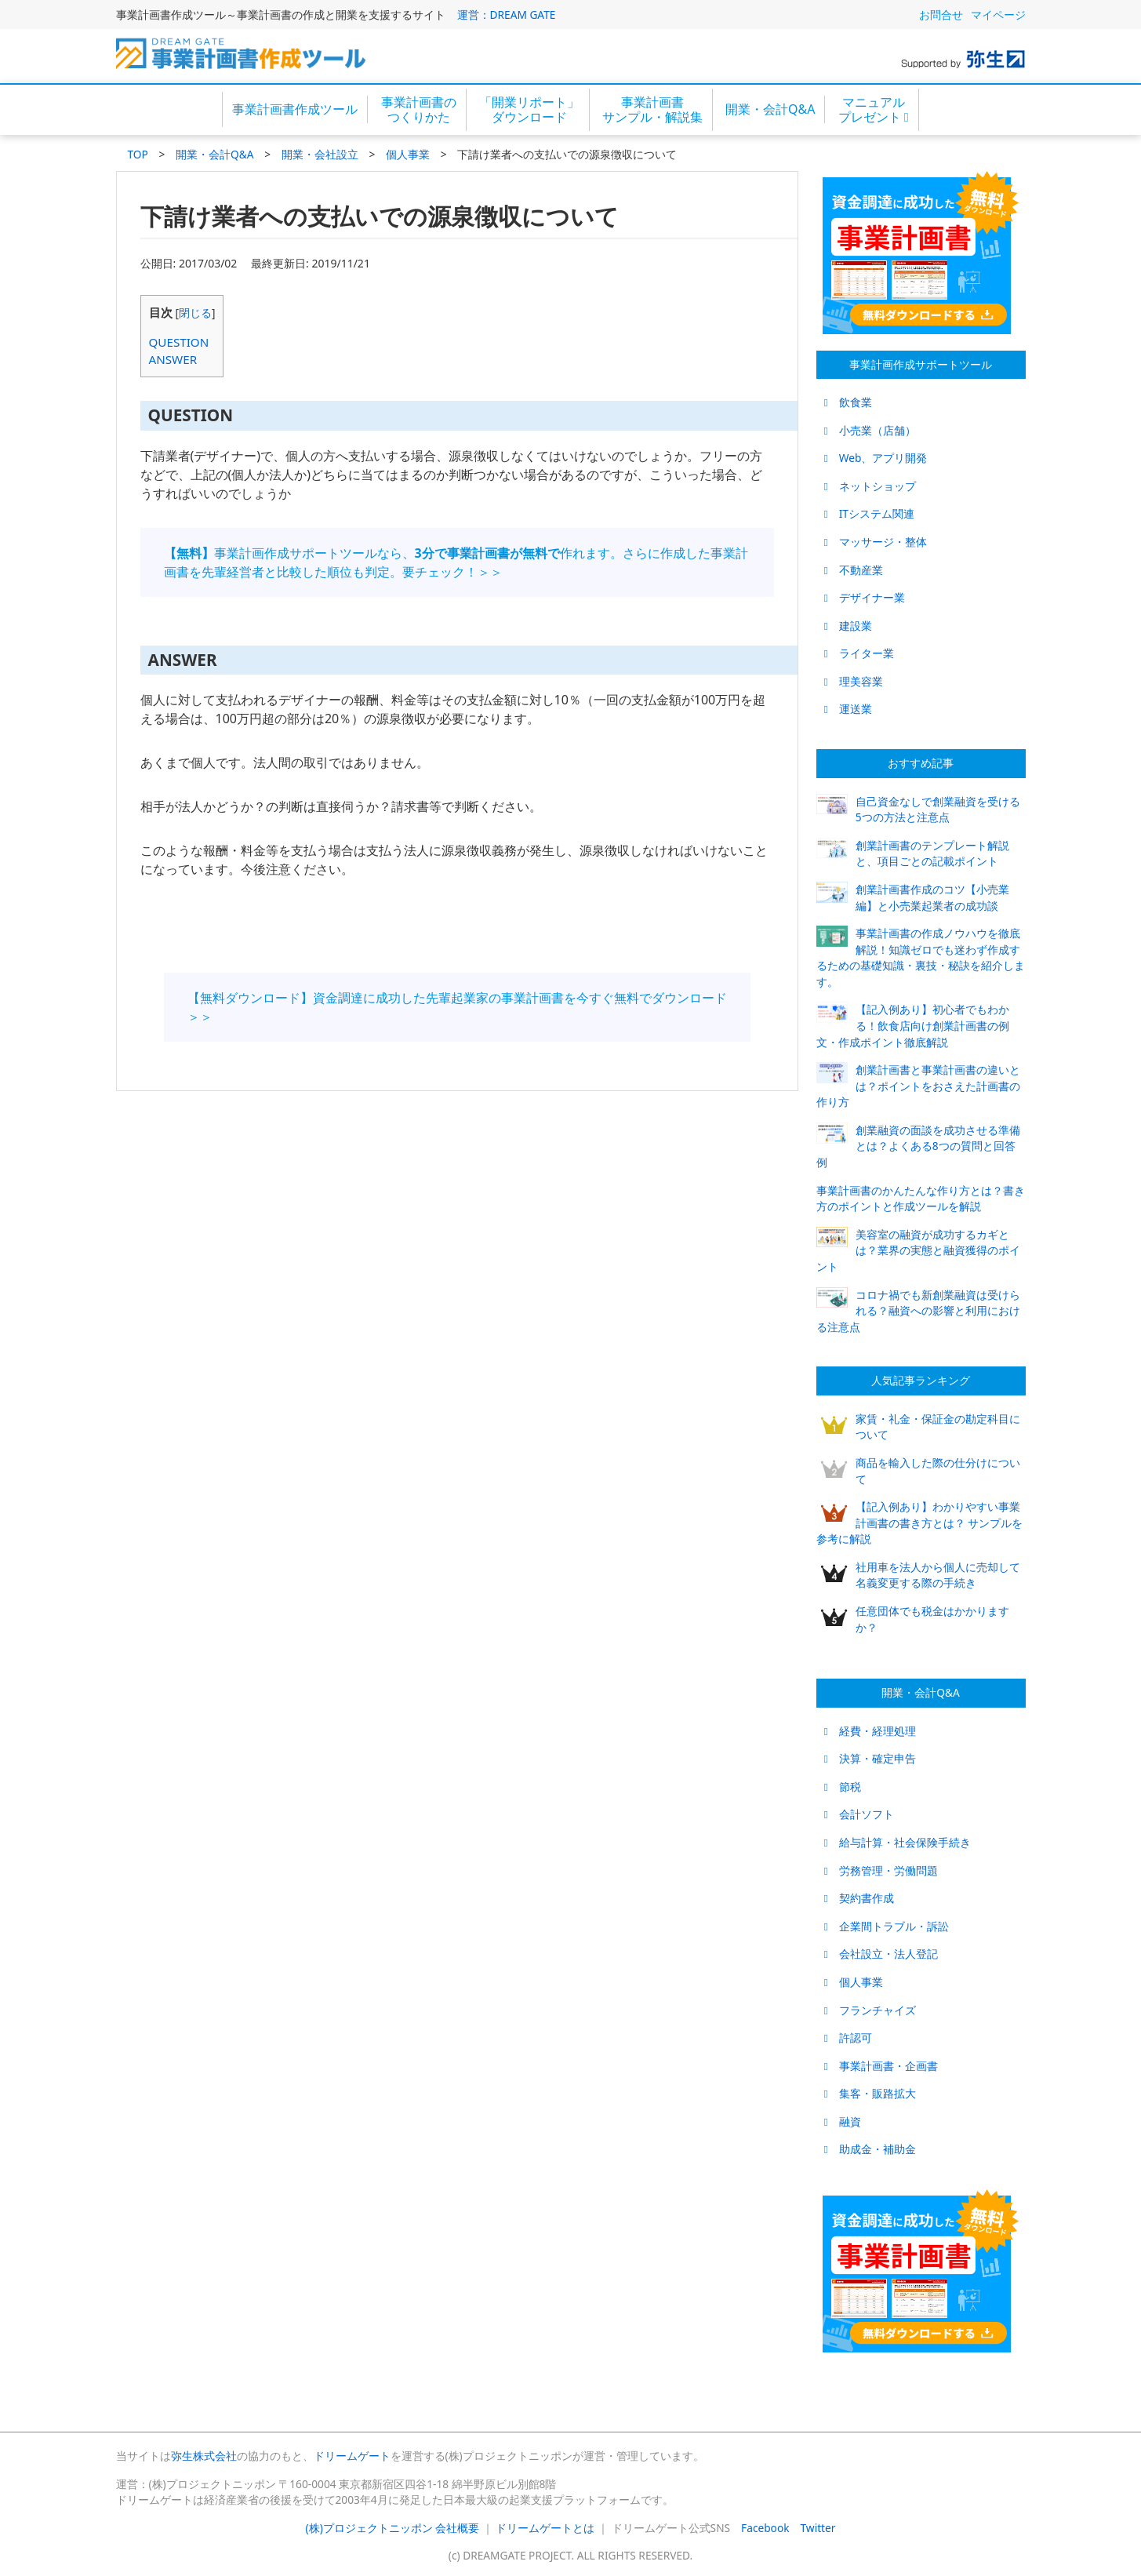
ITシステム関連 (869, 513)
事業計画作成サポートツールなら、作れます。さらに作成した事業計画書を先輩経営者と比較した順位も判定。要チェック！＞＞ (456, 562)
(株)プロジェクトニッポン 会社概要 (393, 2527)
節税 (842, 1786)
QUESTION (179, 342)
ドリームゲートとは (545, 2527)
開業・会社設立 (320, 154)
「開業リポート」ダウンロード (529, 109)
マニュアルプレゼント (873, 109)
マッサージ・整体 (875, 541)
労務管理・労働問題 (881, 1870)
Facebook (765, 2527)
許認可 (848, 2037)
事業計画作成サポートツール (920, 364)
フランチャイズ (870, 2010)
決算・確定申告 (870, 1758)
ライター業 (859, 653)
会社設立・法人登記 (881, 1953)
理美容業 (853, 681)
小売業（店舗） (870, 430)
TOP (138, 154)
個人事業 (408, 154)
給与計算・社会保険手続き (897, 1842)
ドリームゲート (352, 2455)
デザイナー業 (864, 597)
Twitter (818, 2527)
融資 (842, 2121)
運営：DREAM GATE (506, 14)
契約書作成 (859, 1897)
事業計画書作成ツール (295, 109)
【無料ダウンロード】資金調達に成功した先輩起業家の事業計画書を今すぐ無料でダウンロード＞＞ (457, 1007)
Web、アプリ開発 (876, 457)
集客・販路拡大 (870, 2093)
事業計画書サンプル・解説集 (652, 109)
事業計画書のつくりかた (418, 109)
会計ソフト (859, 1813)
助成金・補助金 (870, 2148)
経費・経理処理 (870, 1730)
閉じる (195, 312)
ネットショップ (870, 485)
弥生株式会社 (204, 2455)
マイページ (998, 14)
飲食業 (848, 402)
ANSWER (173, 359)
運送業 (848, 708)
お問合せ (941, 14)
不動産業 (853, 569)
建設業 (848, 625)
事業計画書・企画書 (881, 2065)
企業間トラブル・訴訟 (886, 1926)
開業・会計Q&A (770, 109)
